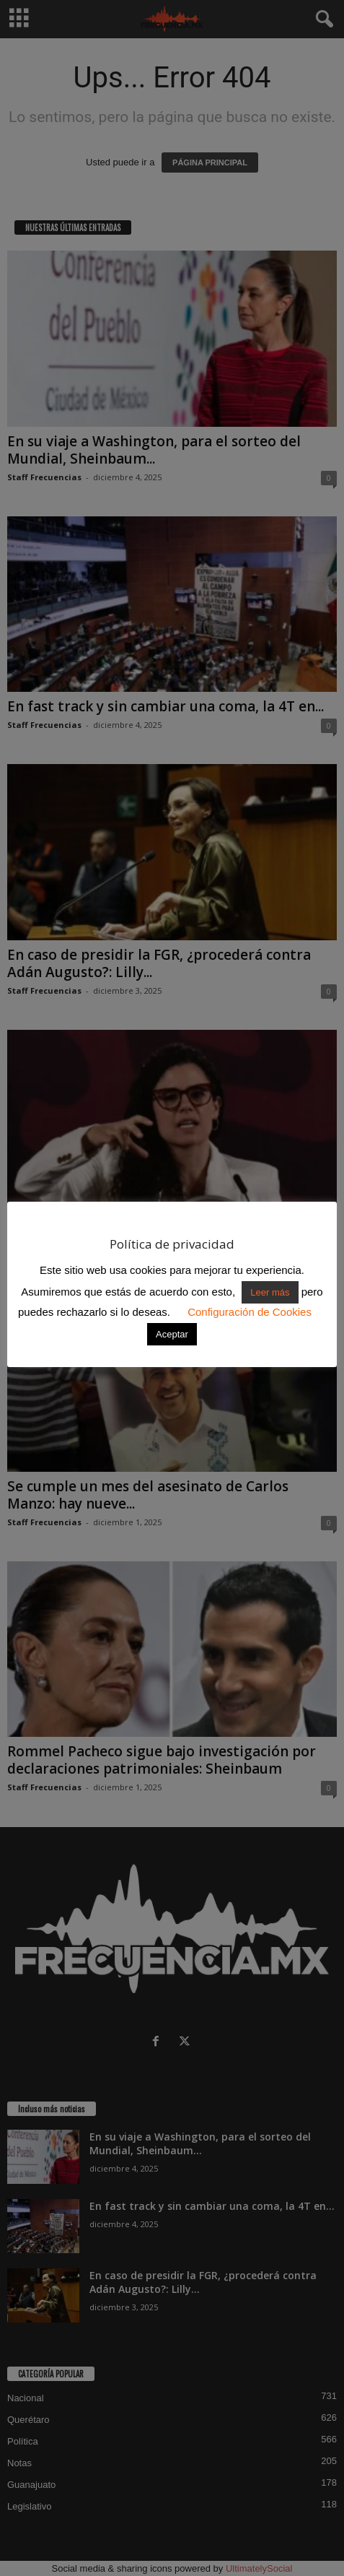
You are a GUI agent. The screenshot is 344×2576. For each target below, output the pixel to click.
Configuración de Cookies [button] (250, 1312)
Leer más (269, 1292)
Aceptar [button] (172, 1334)
